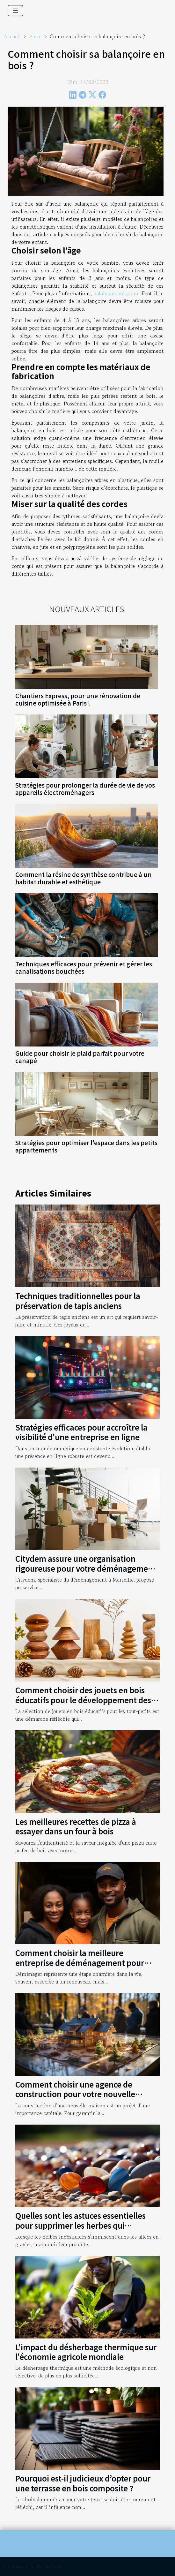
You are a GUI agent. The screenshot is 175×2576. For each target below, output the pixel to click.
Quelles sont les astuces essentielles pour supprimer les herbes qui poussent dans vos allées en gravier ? (82, 2225)
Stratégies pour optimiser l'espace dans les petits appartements (86, 1146)
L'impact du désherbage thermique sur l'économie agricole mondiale (86, 2351)
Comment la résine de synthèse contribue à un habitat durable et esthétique (83, 878)
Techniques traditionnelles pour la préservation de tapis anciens (77, 1300)
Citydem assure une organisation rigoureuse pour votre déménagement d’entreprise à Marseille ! (85, 1568)
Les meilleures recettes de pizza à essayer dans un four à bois (75, 1826)
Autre (35, 36)
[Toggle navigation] (15, 10)
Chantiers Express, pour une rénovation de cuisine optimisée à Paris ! (77, 699)
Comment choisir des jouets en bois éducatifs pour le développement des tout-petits (83, 1699)
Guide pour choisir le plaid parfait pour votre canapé (79, 1057)
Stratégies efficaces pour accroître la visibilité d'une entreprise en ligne (81, 1432)
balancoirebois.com (116, 293)
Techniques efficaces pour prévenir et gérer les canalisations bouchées (83, 967)
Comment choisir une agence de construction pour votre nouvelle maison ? (75, 2094)
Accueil (12, 36)
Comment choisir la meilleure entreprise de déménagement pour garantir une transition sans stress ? (79, 1962)
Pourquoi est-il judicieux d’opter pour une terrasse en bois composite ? (82, 2483)
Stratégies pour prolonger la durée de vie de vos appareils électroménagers (85, 789)
